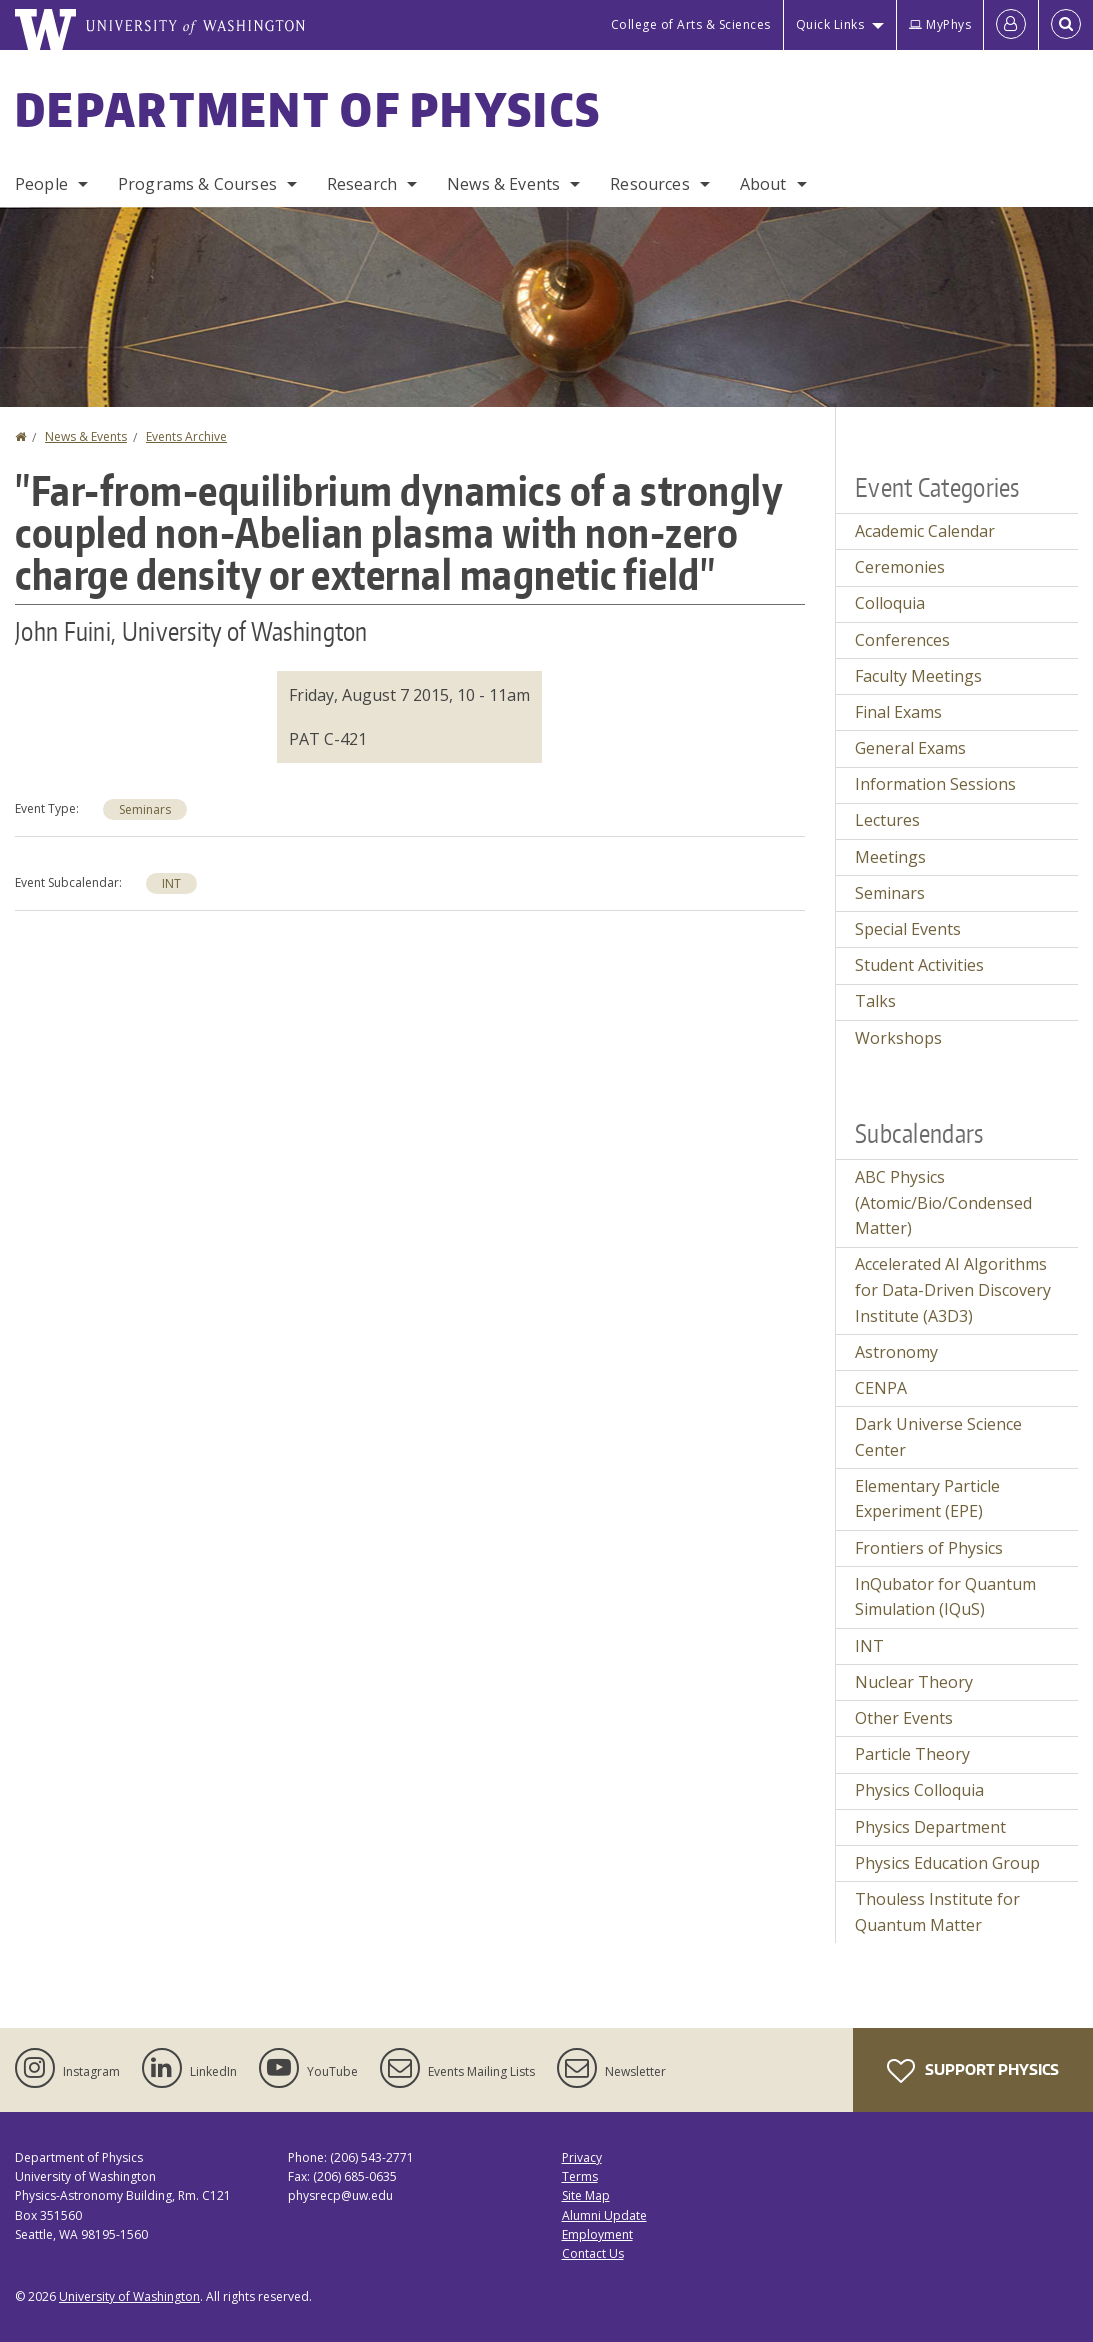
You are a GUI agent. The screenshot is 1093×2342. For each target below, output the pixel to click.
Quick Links (830, 24)
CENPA (881, 1388)
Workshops (898, 1038)
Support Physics (973, 2071)
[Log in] (1011, 25)
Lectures (887, 820)
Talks (875, 1001)
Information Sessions (935, 784)
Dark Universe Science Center (938, 1437)
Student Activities (919, 965)
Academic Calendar (925, 531)
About (763, 184)
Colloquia (890, 603)
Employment (597, 2234)
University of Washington (129, 2296)
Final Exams (898, 712)
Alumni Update (604, 2215)
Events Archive (186, 436)
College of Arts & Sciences (691, 24)
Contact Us (593, 2253)
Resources (649, 184)
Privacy (582, 2157)
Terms (580, 2176)
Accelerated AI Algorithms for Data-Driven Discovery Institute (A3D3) (953, 1289)
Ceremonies (900, 567)
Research (362, 184)
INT (171, 883)
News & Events (503, 184)
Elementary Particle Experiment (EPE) (927, 1499)
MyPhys (940, 24)
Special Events (908, 929)
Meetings (890, 857)
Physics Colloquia (919, 1790)
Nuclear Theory (914, 1682)
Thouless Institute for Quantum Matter (937, 1912)
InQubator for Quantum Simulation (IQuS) (945, 1597)
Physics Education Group (947, 1863)
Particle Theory (912, 1754)
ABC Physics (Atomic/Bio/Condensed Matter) (943, 1202)
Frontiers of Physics (929, 1548)
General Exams (910, 748)
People (41, 184)
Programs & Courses (197, 184)
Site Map (586, 2195)
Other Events (904, 1718)
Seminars (145, 809)
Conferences (902, 640)
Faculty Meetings (918, 676)
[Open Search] (1066, 25)
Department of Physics (308, 109)
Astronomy (896, 1352)
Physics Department (930, 1827)
